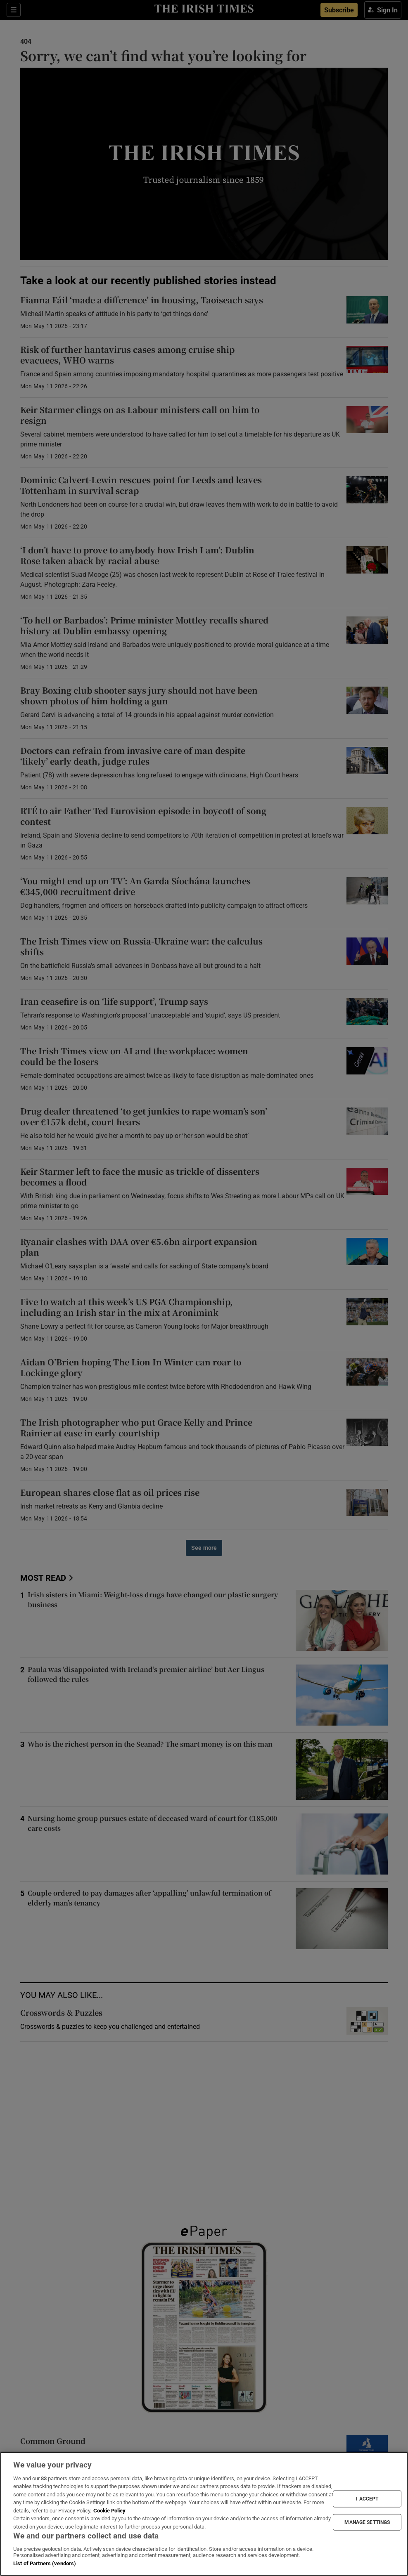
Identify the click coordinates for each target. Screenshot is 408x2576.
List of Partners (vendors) (44, 2563)
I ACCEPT (367, 2499)
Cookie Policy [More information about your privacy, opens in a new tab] (109, 2511)
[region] (204, 2514)
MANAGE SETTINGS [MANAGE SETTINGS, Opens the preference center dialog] (367, 2522)
